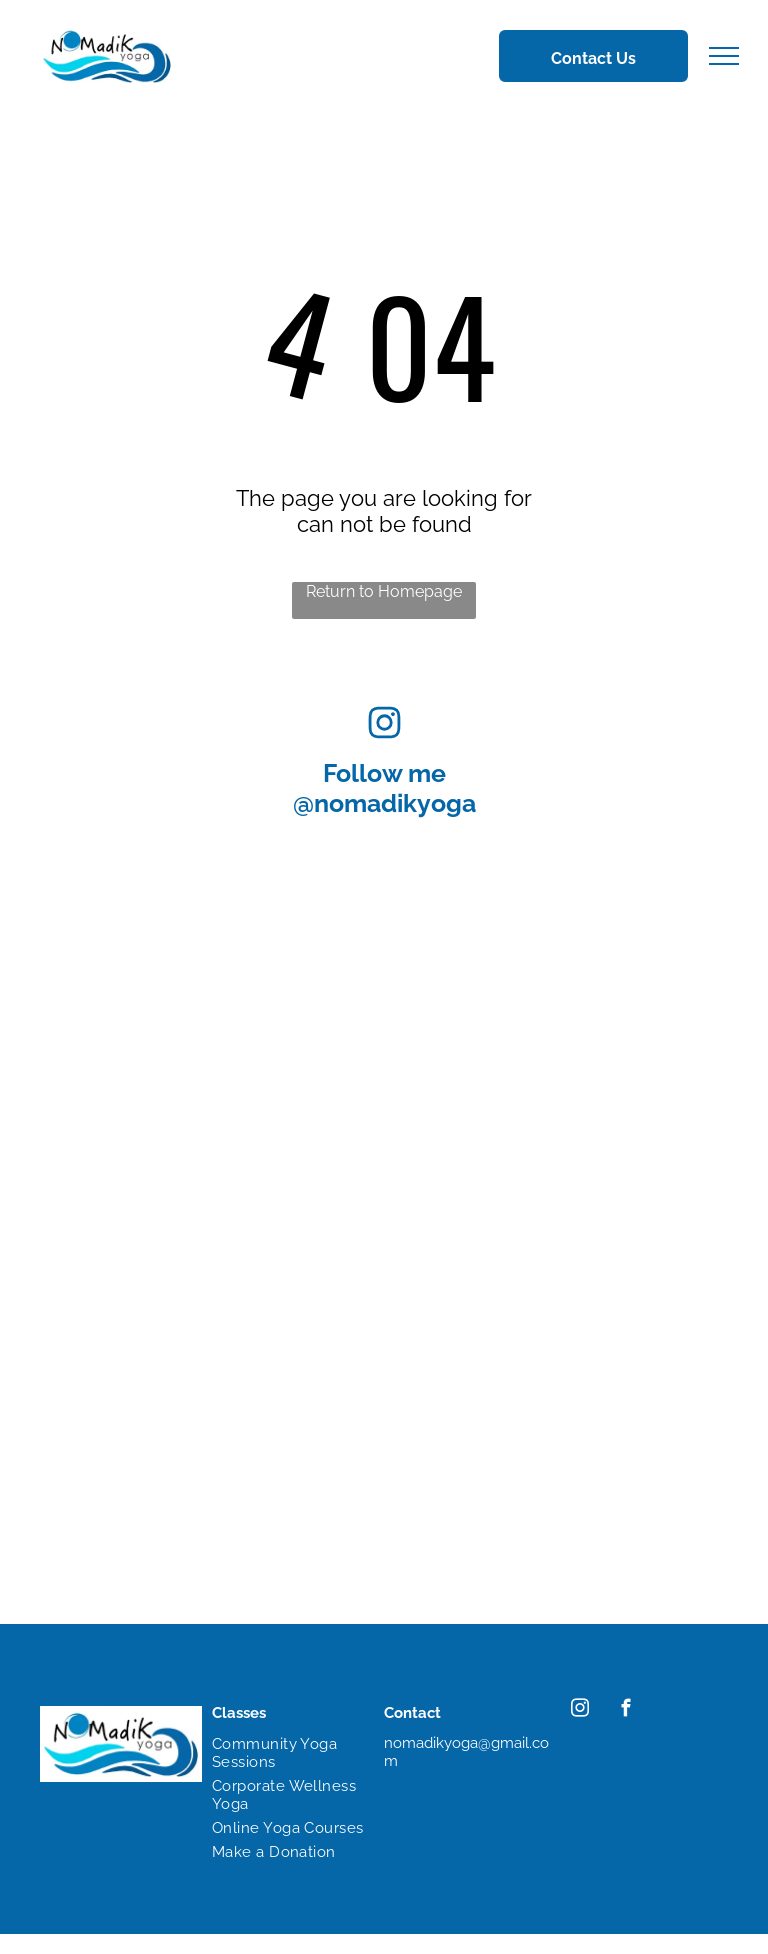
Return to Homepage (384, 591)
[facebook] (625, 1711)
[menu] (724, 56)
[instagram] (579, 1711)
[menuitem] (288, 1753)
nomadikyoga (395, 803)
